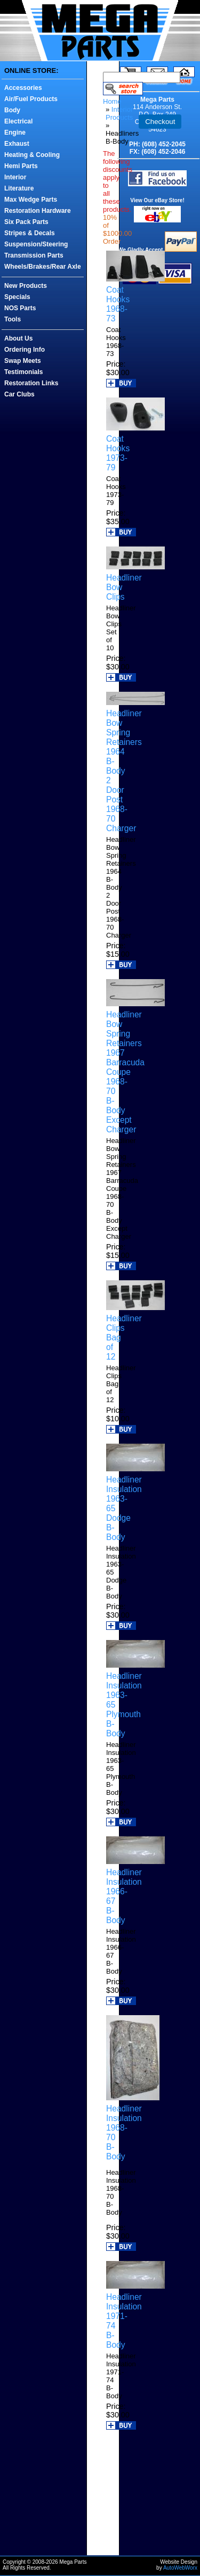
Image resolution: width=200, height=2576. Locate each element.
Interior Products (119, 113)
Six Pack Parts (26, 222)
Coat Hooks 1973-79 (118, 453)
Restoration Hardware (37, 210)
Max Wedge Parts (30, 199)
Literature (19, 188)
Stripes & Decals (29, 233)
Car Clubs (19, 394)
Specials (17, 297)
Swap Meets (22, 361)
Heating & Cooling (32, 155)
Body (12, 110)
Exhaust (16, 143)
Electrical (18, 121)
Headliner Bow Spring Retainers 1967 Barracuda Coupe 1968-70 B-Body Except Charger (125, 1072)
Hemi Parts (21, 166)
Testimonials (23, 372)
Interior (15, 177)
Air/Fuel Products (31, 99)
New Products (25, 285)
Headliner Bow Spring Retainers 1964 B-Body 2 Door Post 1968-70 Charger (124, 771)
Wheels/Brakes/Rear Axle (42, 266)
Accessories (23, 88)
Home (112, 101)
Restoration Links (31, 383)
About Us (18, 338)
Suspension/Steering (36, 244)
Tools (12, 319)
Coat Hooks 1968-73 (118, 304)
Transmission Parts (33, 255)
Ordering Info (24, 349)
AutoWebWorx (180, 2568)
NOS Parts (20, 308)
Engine (15, 132)
